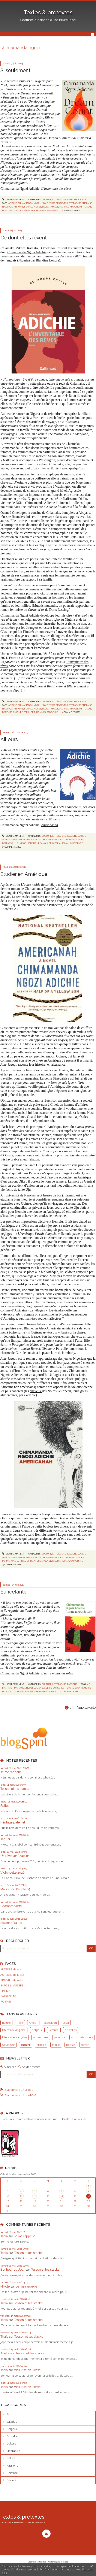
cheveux (36, 1391)
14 (61, 2196)
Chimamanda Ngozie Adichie (45, 888)
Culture (46, 199)
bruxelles (70, 2030)
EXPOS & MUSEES (11, 1985)
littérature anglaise (14, 2030)
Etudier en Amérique (23, 874)
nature (6, 2023)
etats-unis (17, 207)
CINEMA (5, 1991)
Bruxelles (12, 2436)
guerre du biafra (54, 1688)
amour (74, 207)
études (79, 839)
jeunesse (20, 843)
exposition (50, 2023)
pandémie (52, 210)
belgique (37, 2030)
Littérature (59, 199)
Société (82, 199)
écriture (7, 210)
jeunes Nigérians (75, 1358)
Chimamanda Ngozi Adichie (26, 252)
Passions (72, 199)
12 (34, 2196)
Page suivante (86, 1707)
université (76, 843)
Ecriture (54, 2030)
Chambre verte (11, 1906)
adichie (12, 203)
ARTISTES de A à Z (11, 1980)
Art (8, 2414)
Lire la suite (79, 2119)
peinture (59, 2037)
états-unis (86, 2037)
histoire (41, 2045)
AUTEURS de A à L (11, 1969)
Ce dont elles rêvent (23, 237)
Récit (20, 2023)
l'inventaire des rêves (53, 203)
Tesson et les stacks (14, 1789)
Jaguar (5, 1839)
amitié (82, 207)
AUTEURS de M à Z (12, 1975)
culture (26, 2045)
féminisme (29, 210)
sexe (89, 207)
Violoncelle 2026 (12, 1872)
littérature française (14, 2037)
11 (21, 2196)
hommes (41, 210)
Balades (12, 2422)
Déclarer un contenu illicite (37, 2562)
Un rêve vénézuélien (15, 1856)
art (73, 2037)
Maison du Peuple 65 (15, 1889)
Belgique (12, 2429)
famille (56, 2045)
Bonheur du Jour (12, 2269)
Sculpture (8, 2045)
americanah (25, 839)
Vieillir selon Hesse (27, 2370)
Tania (4, 2236)
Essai (66, 2023)
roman (85, 2045)
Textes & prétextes (48, 12)
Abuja (82, 512)
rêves (45, 207)
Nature (11, 2458)
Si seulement (15, 70)
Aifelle (4, 2353)
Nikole (5, 2286)
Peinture (12, 2473)
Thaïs (4, 2336)
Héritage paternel (12, 1822)
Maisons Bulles (11, 1923)
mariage (64, 207)
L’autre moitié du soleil (57, 1673)
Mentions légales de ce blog (58, 2562)
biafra (6, 1688)
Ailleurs (9, 739)
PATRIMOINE (8, 1996)
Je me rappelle (11, 1772)
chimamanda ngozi (29, 203)
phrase (41, 383)
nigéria (6, 207)
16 (88, 2196)
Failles (4, 1805)
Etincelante (13, 1592)
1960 (89, 1684)
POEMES (6, 2001)
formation (8, 843)
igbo (3, 486)
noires (37, 207)
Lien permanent (13, 199)
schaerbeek (40, 2037)
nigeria (56, 843)
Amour (33, 2023)
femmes (28, 207)
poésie (70, 2045)
